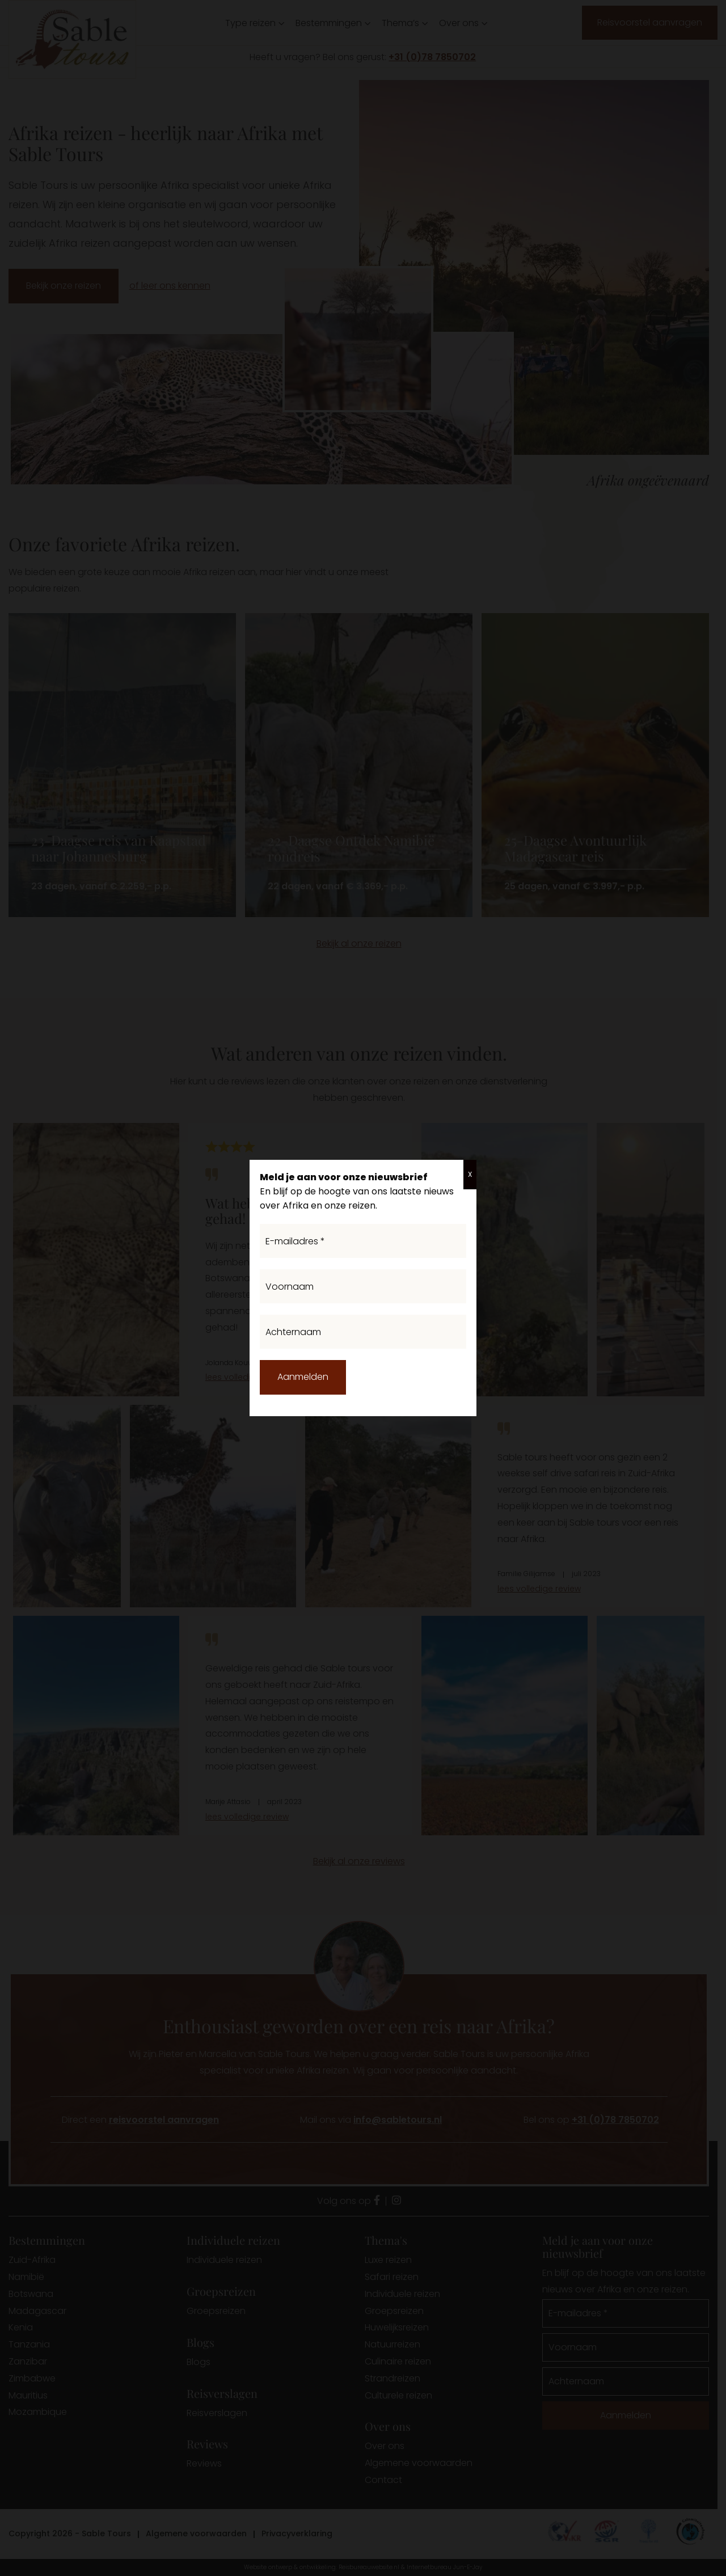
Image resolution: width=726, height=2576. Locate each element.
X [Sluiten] (470, 1174)
